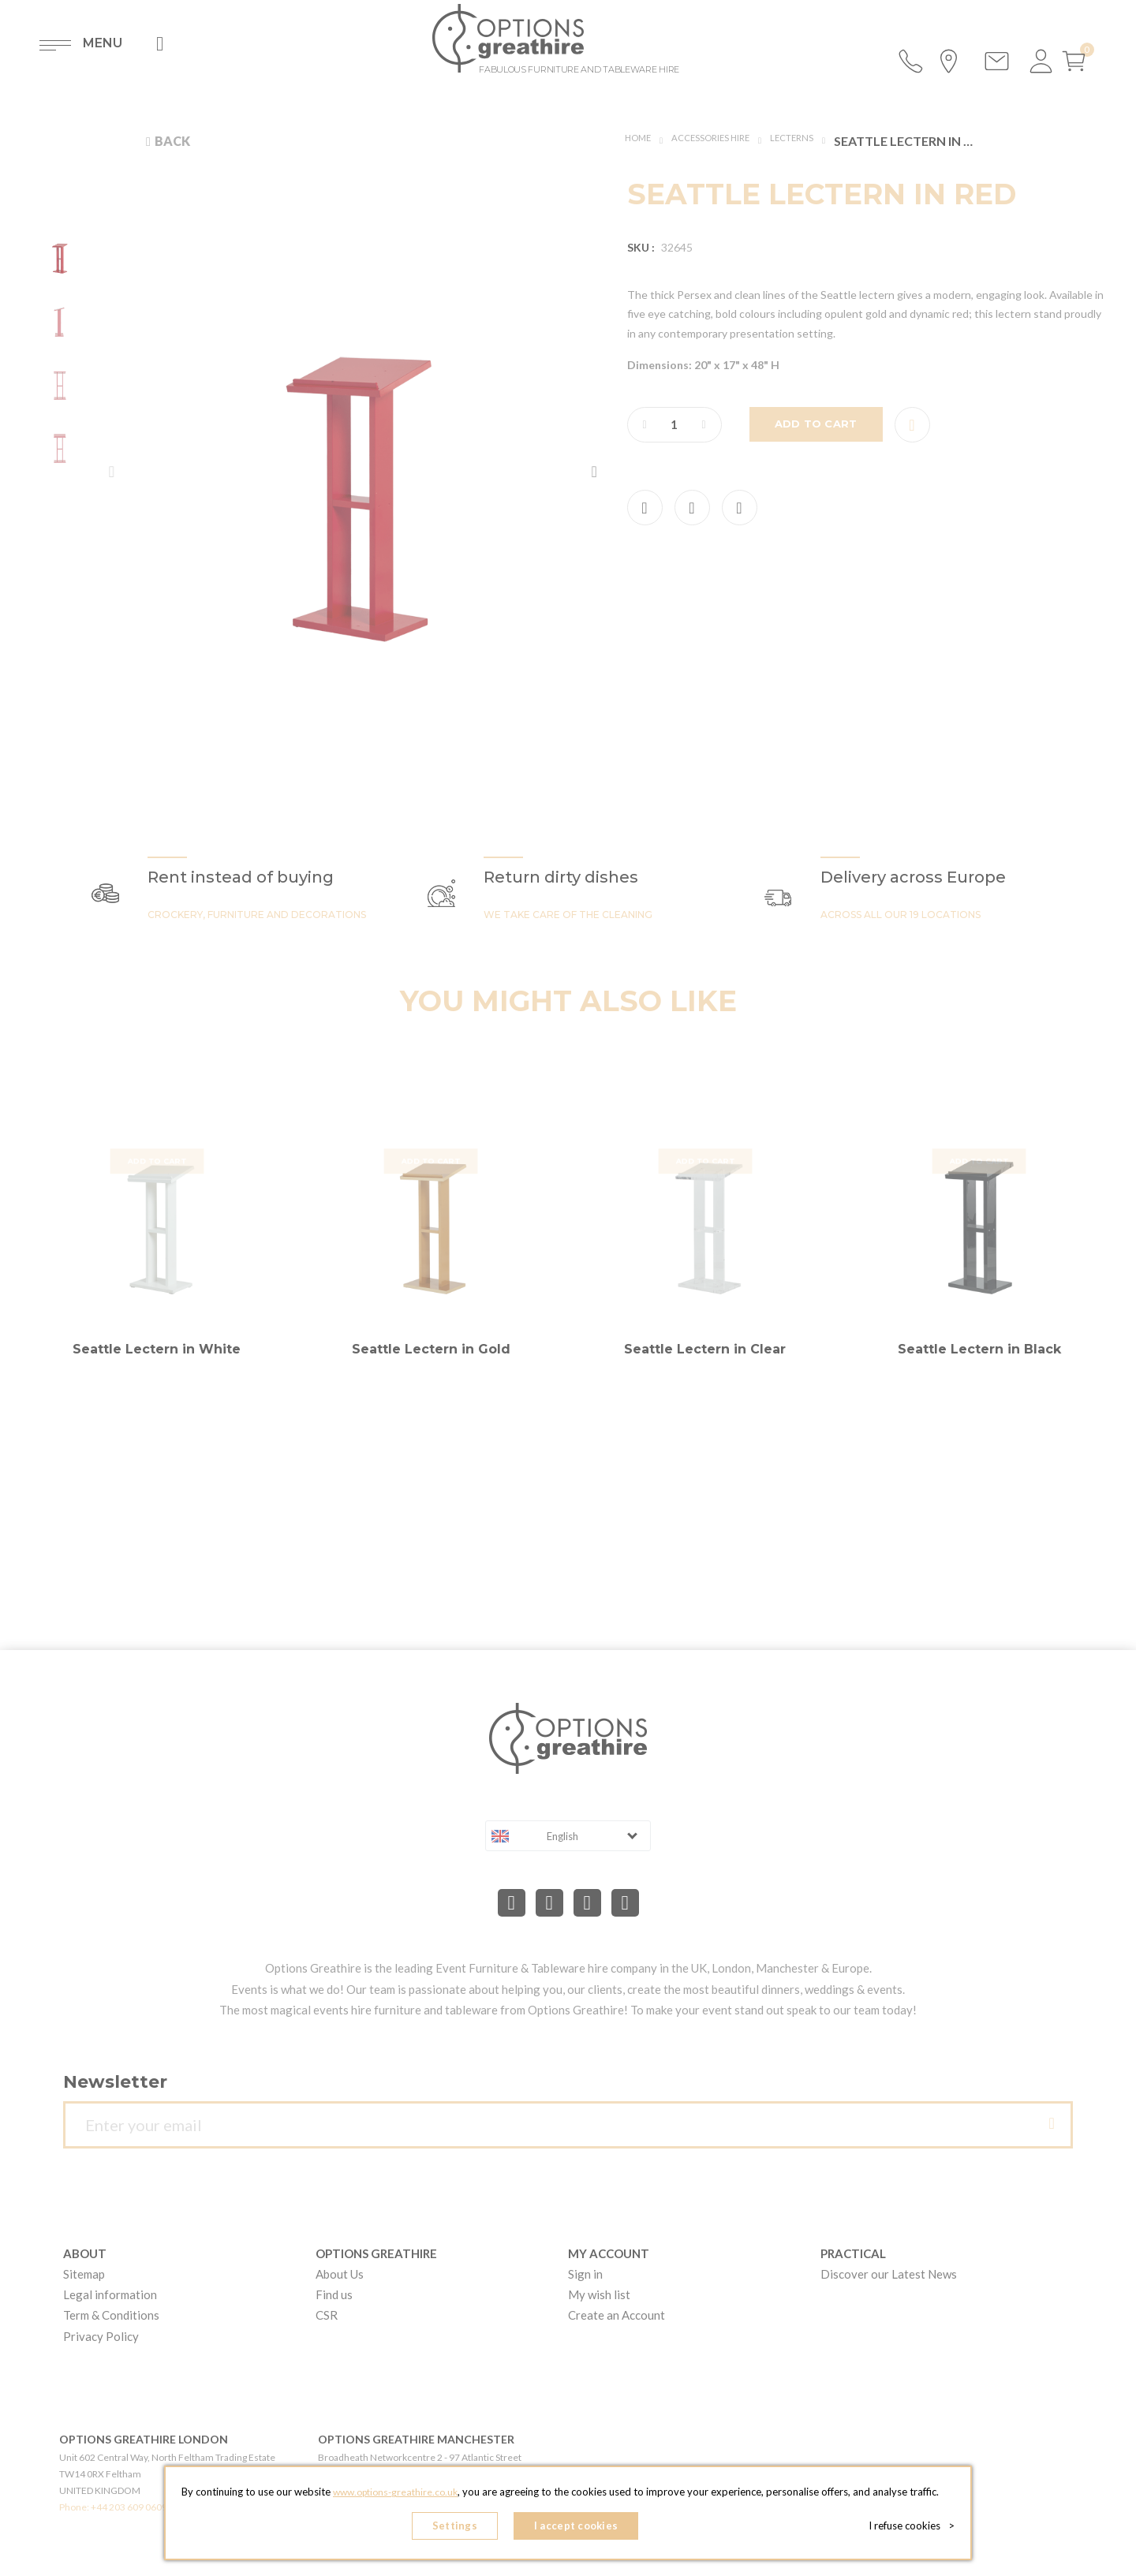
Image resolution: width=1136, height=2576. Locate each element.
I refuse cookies (916, 2528)
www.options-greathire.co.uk (395, 2498)
